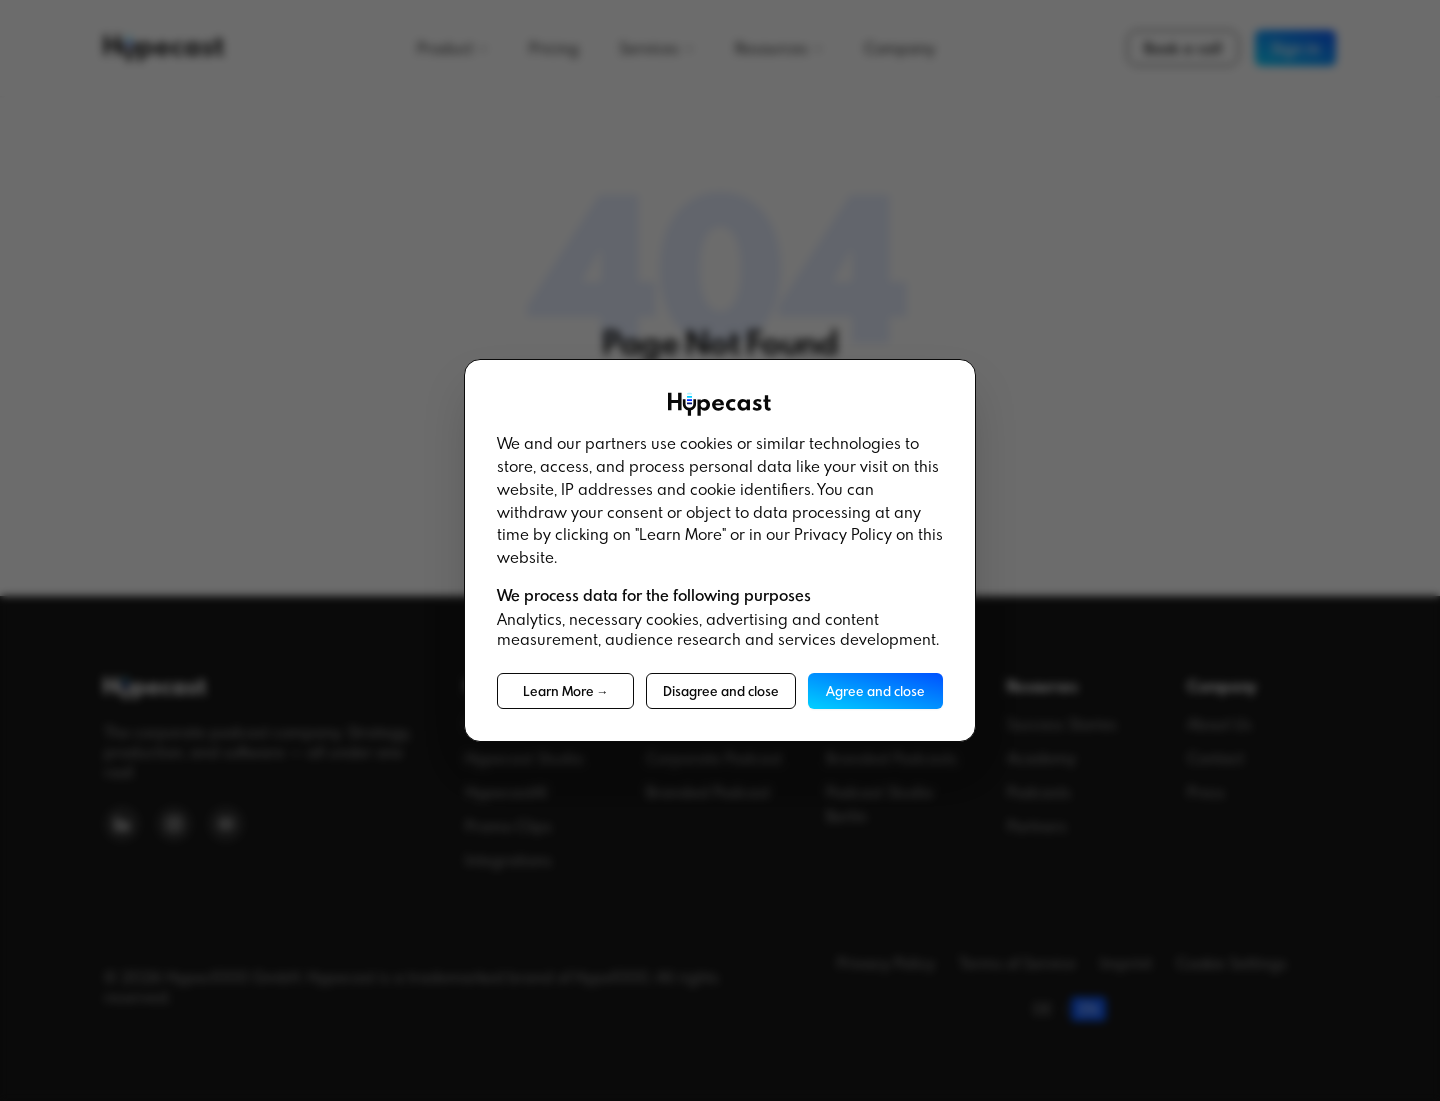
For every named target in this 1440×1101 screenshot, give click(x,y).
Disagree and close (721, 691)
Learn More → (566, 691)
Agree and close (875, 691)
